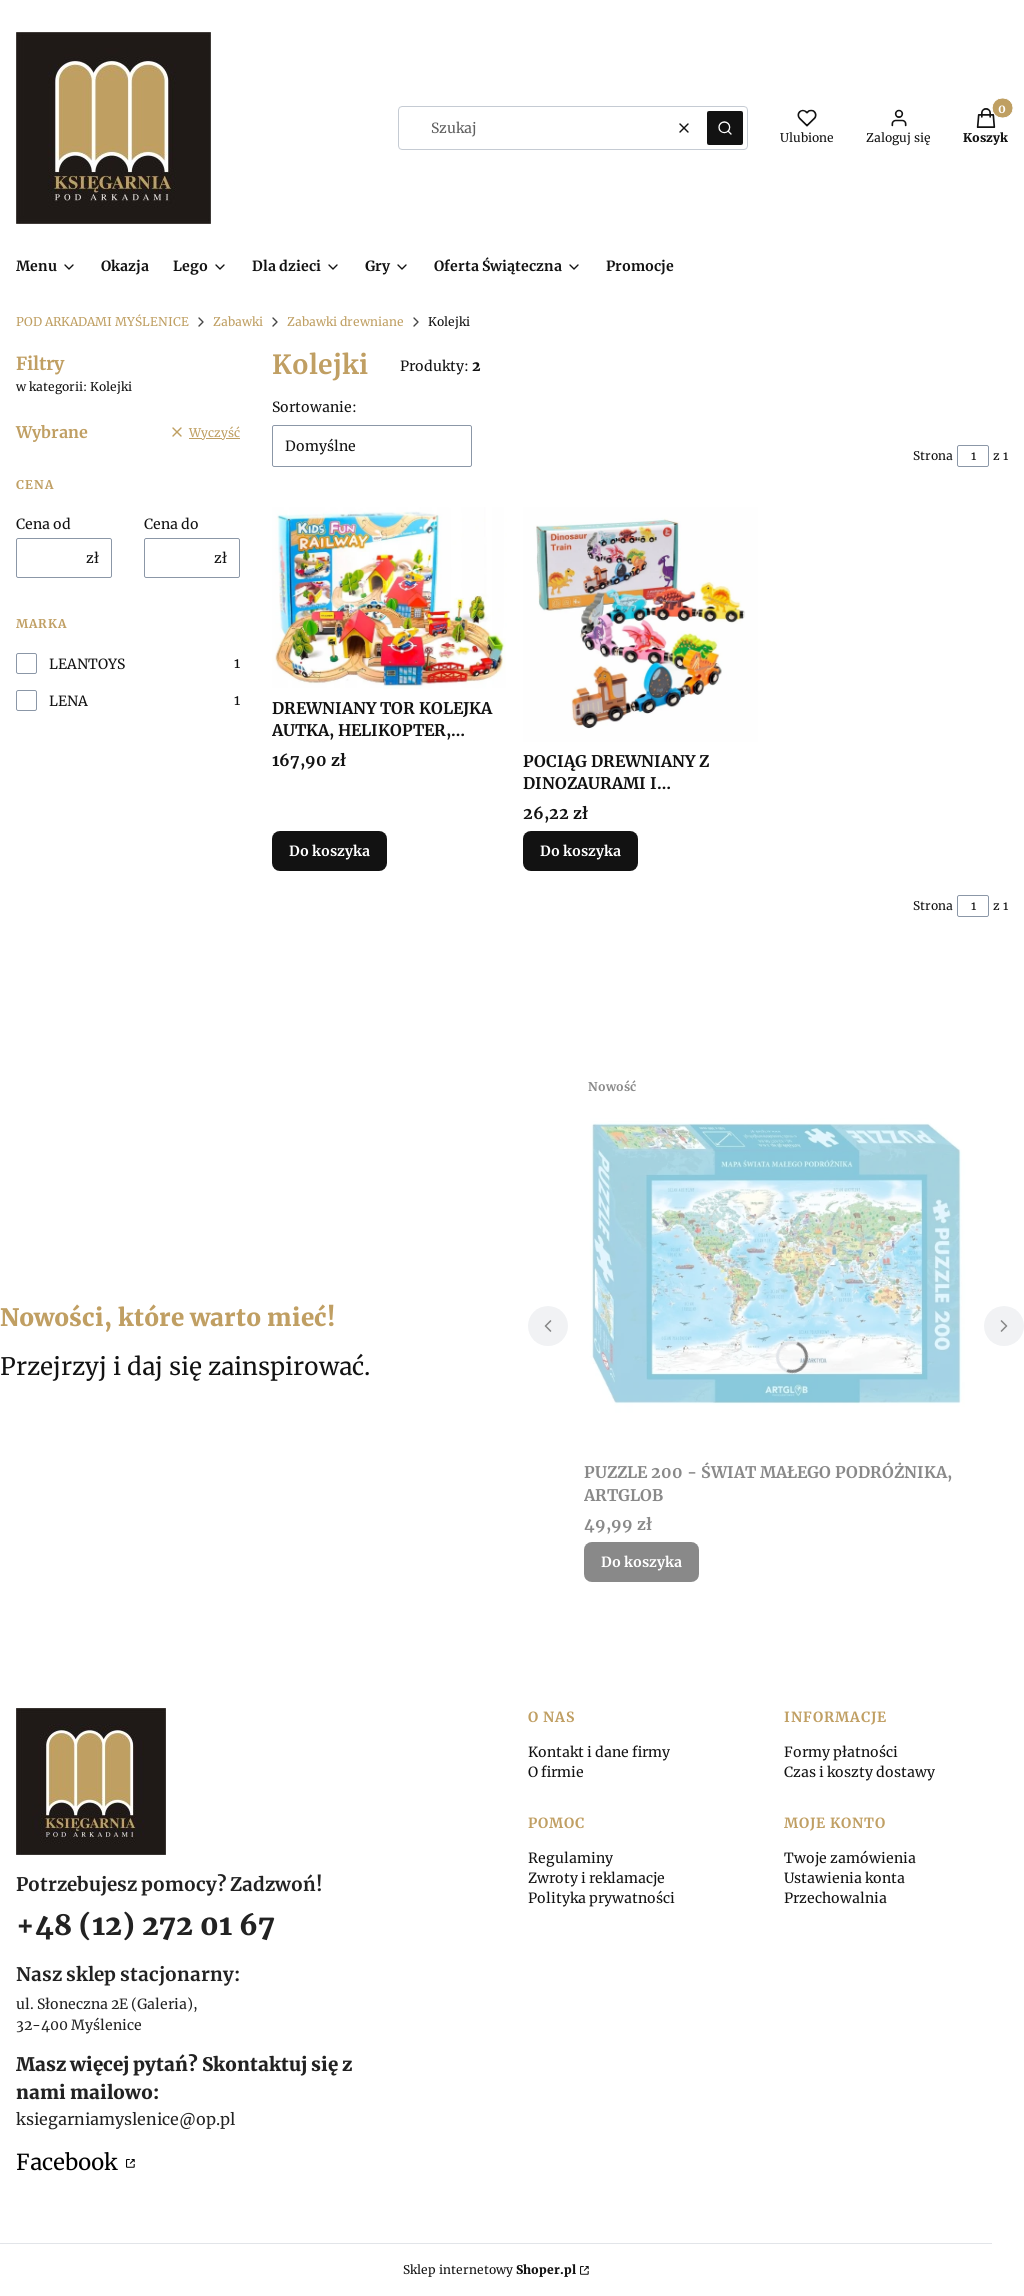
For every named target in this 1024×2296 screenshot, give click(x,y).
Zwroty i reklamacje (596, 1878)
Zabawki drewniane (345, 321)
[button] (725, 128)
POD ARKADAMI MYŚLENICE (102, 321)
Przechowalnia (835, 1898)
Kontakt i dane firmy (599, 1752)
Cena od (43, 524)
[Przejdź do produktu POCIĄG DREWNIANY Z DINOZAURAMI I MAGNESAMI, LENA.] (640, 624)
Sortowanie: (314, 407)
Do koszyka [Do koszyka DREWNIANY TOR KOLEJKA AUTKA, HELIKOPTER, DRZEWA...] (329, 851)
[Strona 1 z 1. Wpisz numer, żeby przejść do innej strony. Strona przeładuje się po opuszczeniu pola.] (973, 456)
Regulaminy (570, 1858)
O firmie (556, 1772)
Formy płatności (841, 1752)
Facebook (69, 2162)
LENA (68, 701)
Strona (933, 455)
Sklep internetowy (489, 2269)
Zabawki (238, 321)
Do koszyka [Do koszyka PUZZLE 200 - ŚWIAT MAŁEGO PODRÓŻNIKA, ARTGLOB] (641, 1562)
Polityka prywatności (601, 1898)
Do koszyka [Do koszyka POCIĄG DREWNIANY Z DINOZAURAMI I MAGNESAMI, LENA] (580, 851)
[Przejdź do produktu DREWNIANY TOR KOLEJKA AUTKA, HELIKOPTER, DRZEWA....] (389, 598)
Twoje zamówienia (850, 1858)
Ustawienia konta (844, 1878)
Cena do (171, 524)
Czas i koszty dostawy (859, 1772)
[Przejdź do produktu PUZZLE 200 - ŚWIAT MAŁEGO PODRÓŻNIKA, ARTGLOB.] (776, 1261)
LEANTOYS (87, 664)
